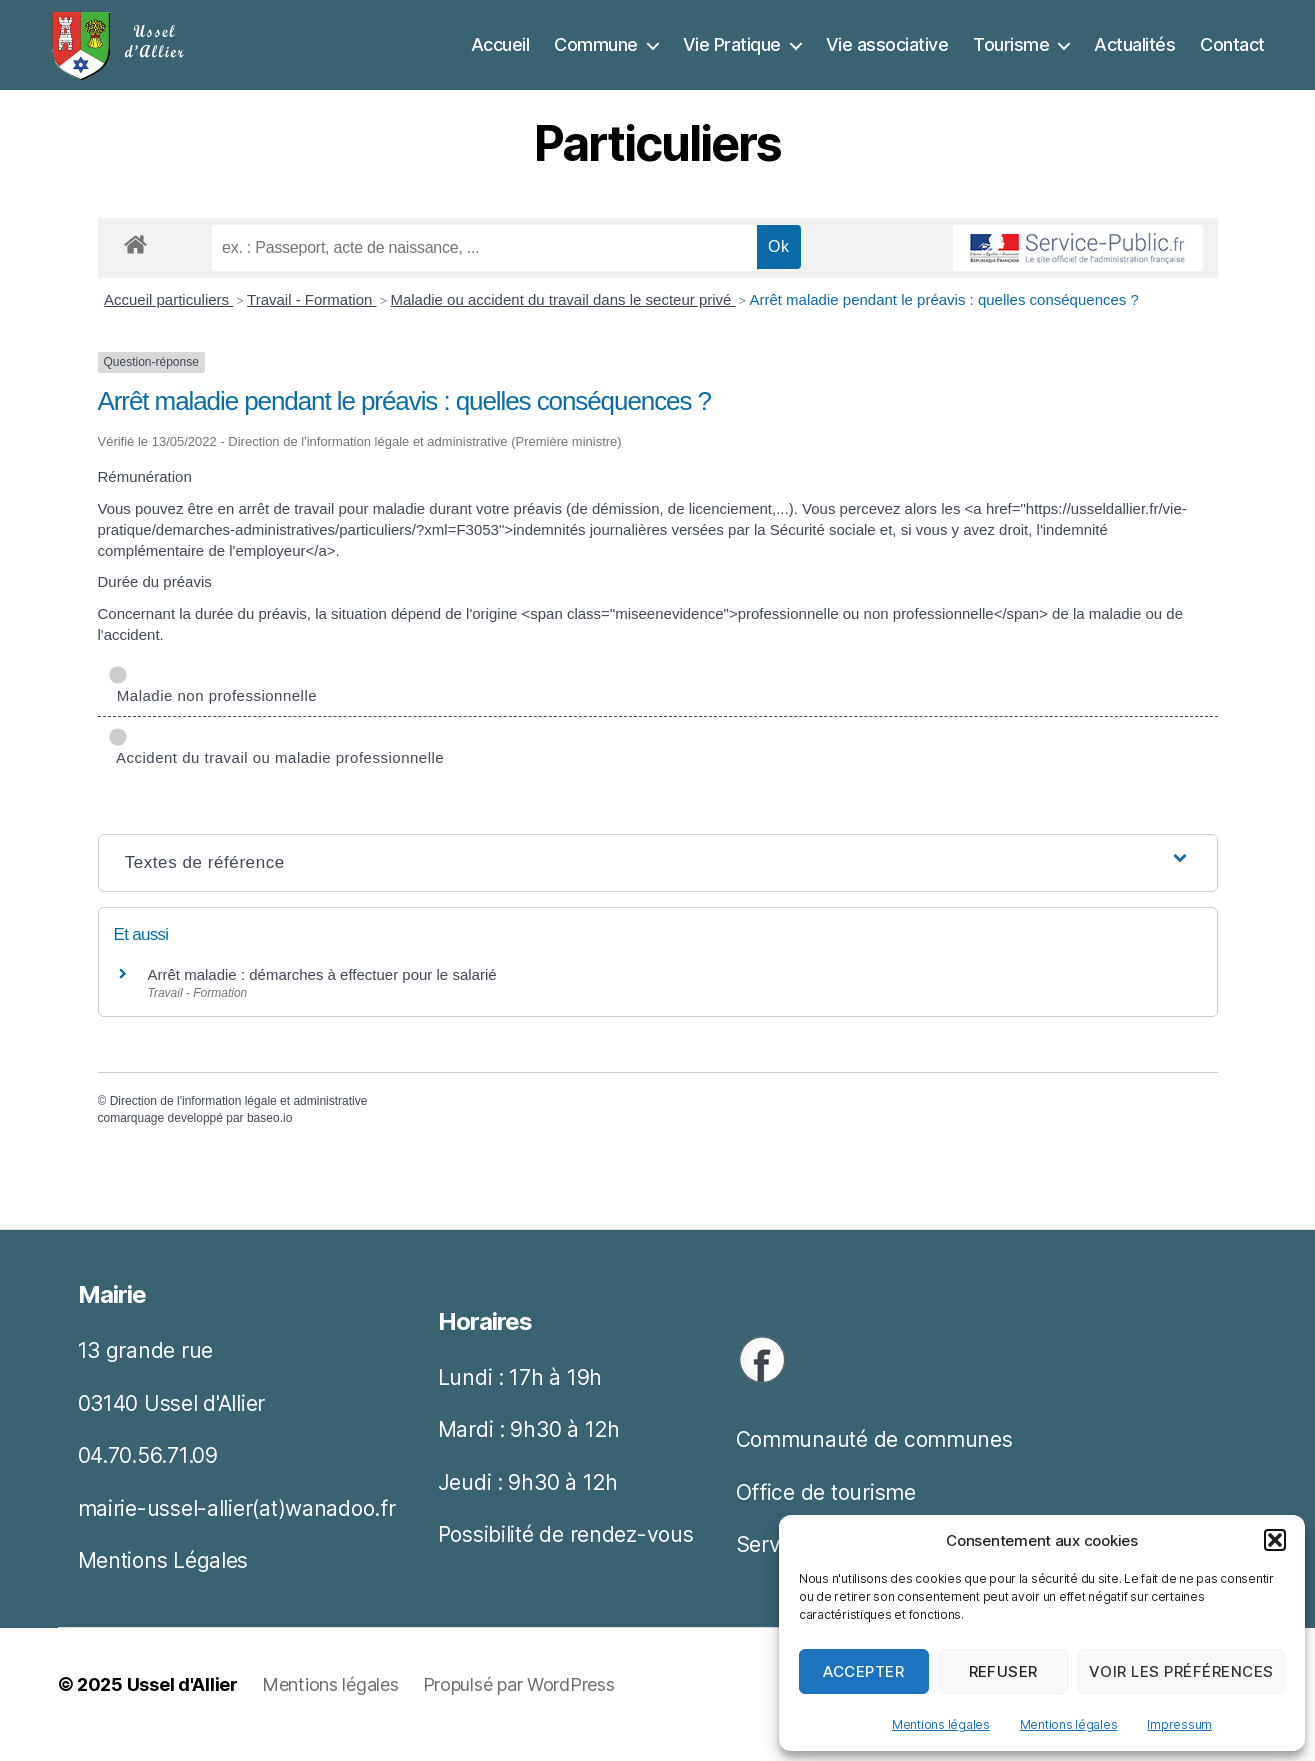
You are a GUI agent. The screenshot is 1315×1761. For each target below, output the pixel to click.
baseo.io (269, 1138)
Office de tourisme (826, 1512)
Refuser (1004, 1671)
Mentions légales (941, 1724)
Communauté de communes (874, 1459)
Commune (596, 54)
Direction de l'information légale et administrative (239, 1121)
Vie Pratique (732, 54)
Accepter (863, 1671)
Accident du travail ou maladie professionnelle (276, 766)
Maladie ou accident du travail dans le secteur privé (562, 319)
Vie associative (887, 54)
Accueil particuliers (168, 319)
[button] (1275, 1540)
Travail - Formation (311, 319)
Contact (1232, 54)
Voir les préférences (1181, 1671)
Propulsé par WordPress (519, 1704)
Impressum (1179, 1724)
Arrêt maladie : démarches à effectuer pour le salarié (322, 994)
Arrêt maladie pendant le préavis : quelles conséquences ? (943, 319)
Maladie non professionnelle (213, 704)
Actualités (1134, 54)
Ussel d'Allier (182, 1704)
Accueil (500, 54)
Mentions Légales (163, 1580)
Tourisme (1011, 54)
